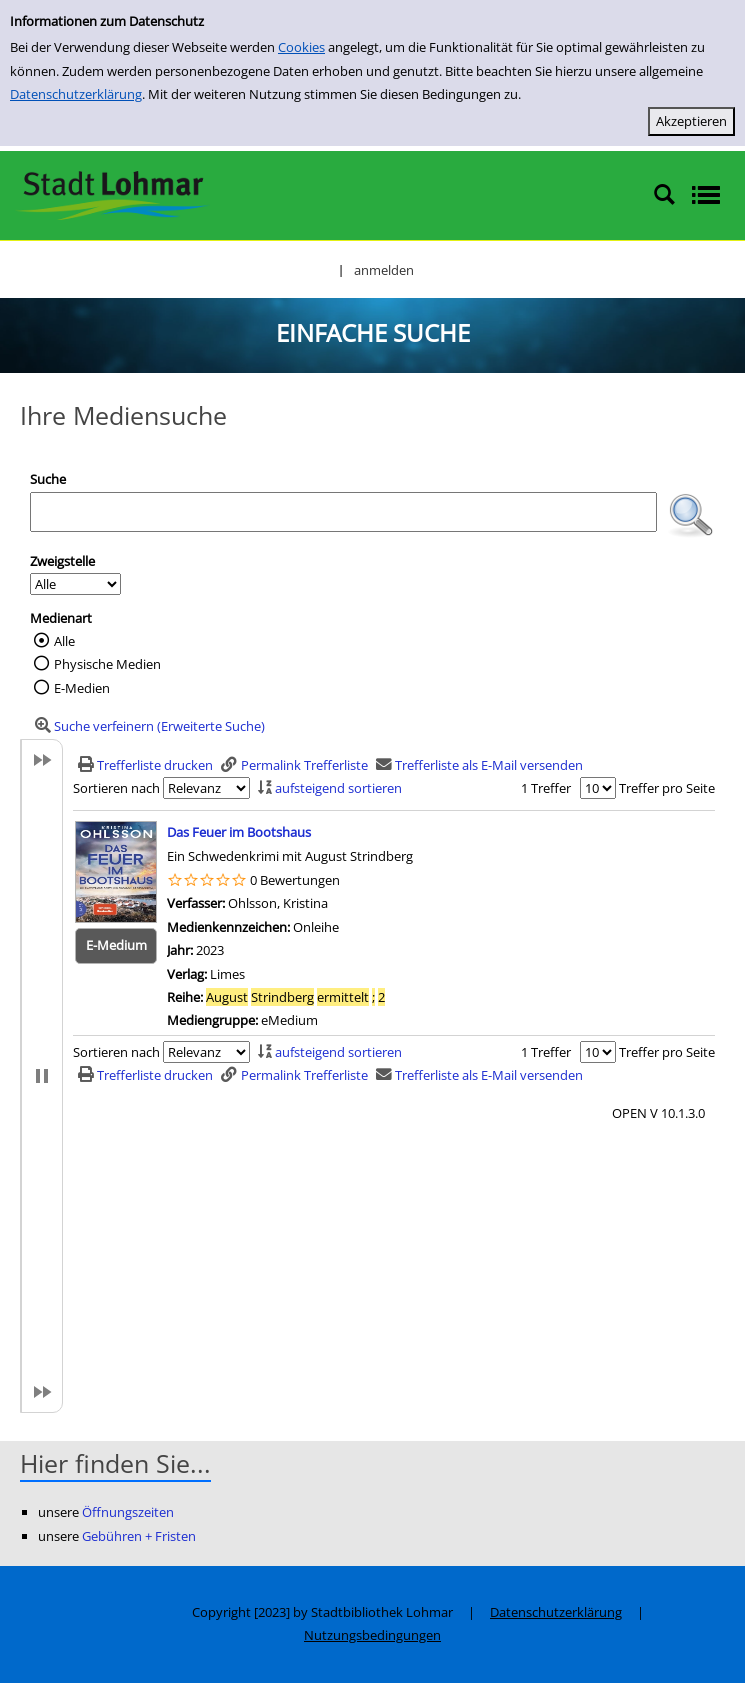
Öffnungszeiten (128, 1512)
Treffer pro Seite (667, 788)
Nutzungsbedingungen (372, 1635)
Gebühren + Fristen (139, 1536)
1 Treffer (546, 788)
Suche (48, 479)
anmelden (384, 270)
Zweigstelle (62, 561)
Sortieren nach (116, 788)
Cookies (301, 47)
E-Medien (82, 688)
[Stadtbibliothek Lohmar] (112, 194)
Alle (64, 641)
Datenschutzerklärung (76, 94)
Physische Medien (107, 664)
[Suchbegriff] (343, 512)
